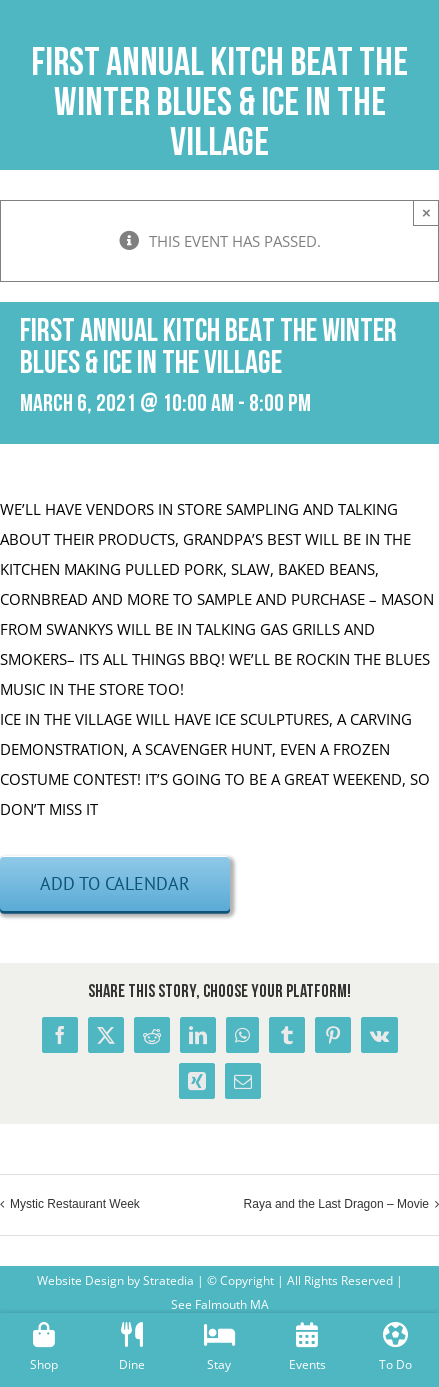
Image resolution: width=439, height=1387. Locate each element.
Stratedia (168, 1280)
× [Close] (426, 212)
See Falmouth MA (220, 1304)
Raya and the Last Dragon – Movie (336, 1204)
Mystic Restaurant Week (75, 1204)
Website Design (80, 1280)
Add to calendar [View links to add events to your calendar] (115, 883)
